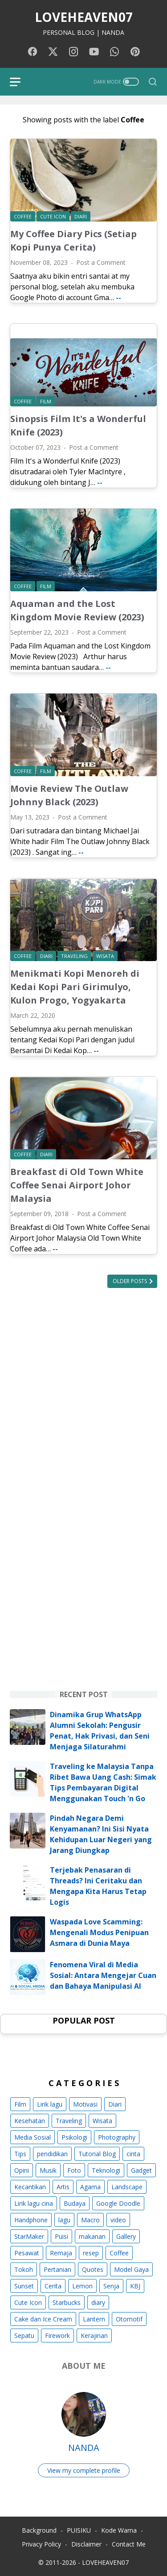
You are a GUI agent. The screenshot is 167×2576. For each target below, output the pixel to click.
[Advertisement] (83, 1391)
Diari (115, 2104)
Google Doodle (118, 2203)
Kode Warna (119, 2530)
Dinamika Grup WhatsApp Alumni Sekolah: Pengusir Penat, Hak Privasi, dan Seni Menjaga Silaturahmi (100, 1731)
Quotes (92, 2269)
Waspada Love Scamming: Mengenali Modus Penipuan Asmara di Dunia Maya (99, 1932)
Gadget (141, 2170)
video (118, 2220)
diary (98, 2302)
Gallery (126, 2236)
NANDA (83, 2448)
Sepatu (24, 2335)
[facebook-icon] (32, 52)
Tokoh (23, 2269)
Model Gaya (131, 2269)
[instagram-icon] (73, 52)
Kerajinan (94, 2335)
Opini (21, 2170)
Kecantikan (30, 2187)
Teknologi (106, 2170)
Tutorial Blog (97, 2153)
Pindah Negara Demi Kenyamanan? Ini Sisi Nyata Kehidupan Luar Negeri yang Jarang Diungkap (101, 1834)
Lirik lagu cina (33, 2203)
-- (118, 297)
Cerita (53, 2286)
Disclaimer (86, 2544)
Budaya (75, 2203)
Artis (63, 2187)
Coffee (119, 2253)
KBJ (135, 2286)
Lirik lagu (49, 2104)
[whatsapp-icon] (114, 52)
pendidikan (52, 2153)
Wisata (102, 2120)
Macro (90, 2220)
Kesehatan (29, 2120)
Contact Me (129, 2544)
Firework (57, 2335)
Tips (20, 2153)
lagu (64, 2220)
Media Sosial (32, 2137)
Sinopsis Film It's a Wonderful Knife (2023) (78, 425)
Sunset (24, 2286)
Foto (74, 2170)
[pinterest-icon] (135, 52)
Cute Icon (28, 2302)
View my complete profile (83, 2470)
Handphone (31, 2220)
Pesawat (26, 2253)
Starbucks (67, 2302)
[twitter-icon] (53, 52)
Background (39, 2530)
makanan (92, 2236)
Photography (116, 2137)
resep (91, 2253)
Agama (90, 2187)
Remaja (61, 2253)
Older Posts (130, 1281)
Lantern (94, 2319)
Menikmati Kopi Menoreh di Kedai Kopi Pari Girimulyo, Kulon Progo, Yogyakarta (74, 986)
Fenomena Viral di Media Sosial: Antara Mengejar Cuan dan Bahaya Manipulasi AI (103, 1975)
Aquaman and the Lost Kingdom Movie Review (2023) (77, 610)
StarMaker (29, 2236)
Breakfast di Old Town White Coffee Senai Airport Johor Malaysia (76, 1185)
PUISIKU (79, 2530)
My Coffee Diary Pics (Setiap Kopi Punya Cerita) (73, 240)
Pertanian (57, 2269)
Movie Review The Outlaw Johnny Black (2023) (69, 795)
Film (20, 2104)
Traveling (69, 2120)
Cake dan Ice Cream (43, 2319)
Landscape (127, 2187)
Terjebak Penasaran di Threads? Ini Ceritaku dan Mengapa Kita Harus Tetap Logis (98, 1886)
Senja (111, 2286)
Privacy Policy (41, 2544)
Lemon (82, 2286)
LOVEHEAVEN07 (84, 17)
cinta (133, 2153)
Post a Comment (101, 262)
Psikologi (74, 2137)
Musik (48, 2170)
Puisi (61, 2236)
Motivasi (85, 2104)
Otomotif (129, 2319)
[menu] (20, 81)
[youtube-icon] (94, 52)
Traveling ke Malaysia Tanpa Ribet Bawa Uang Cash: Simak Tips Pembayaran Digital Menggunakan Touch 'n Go (103, 1782)
